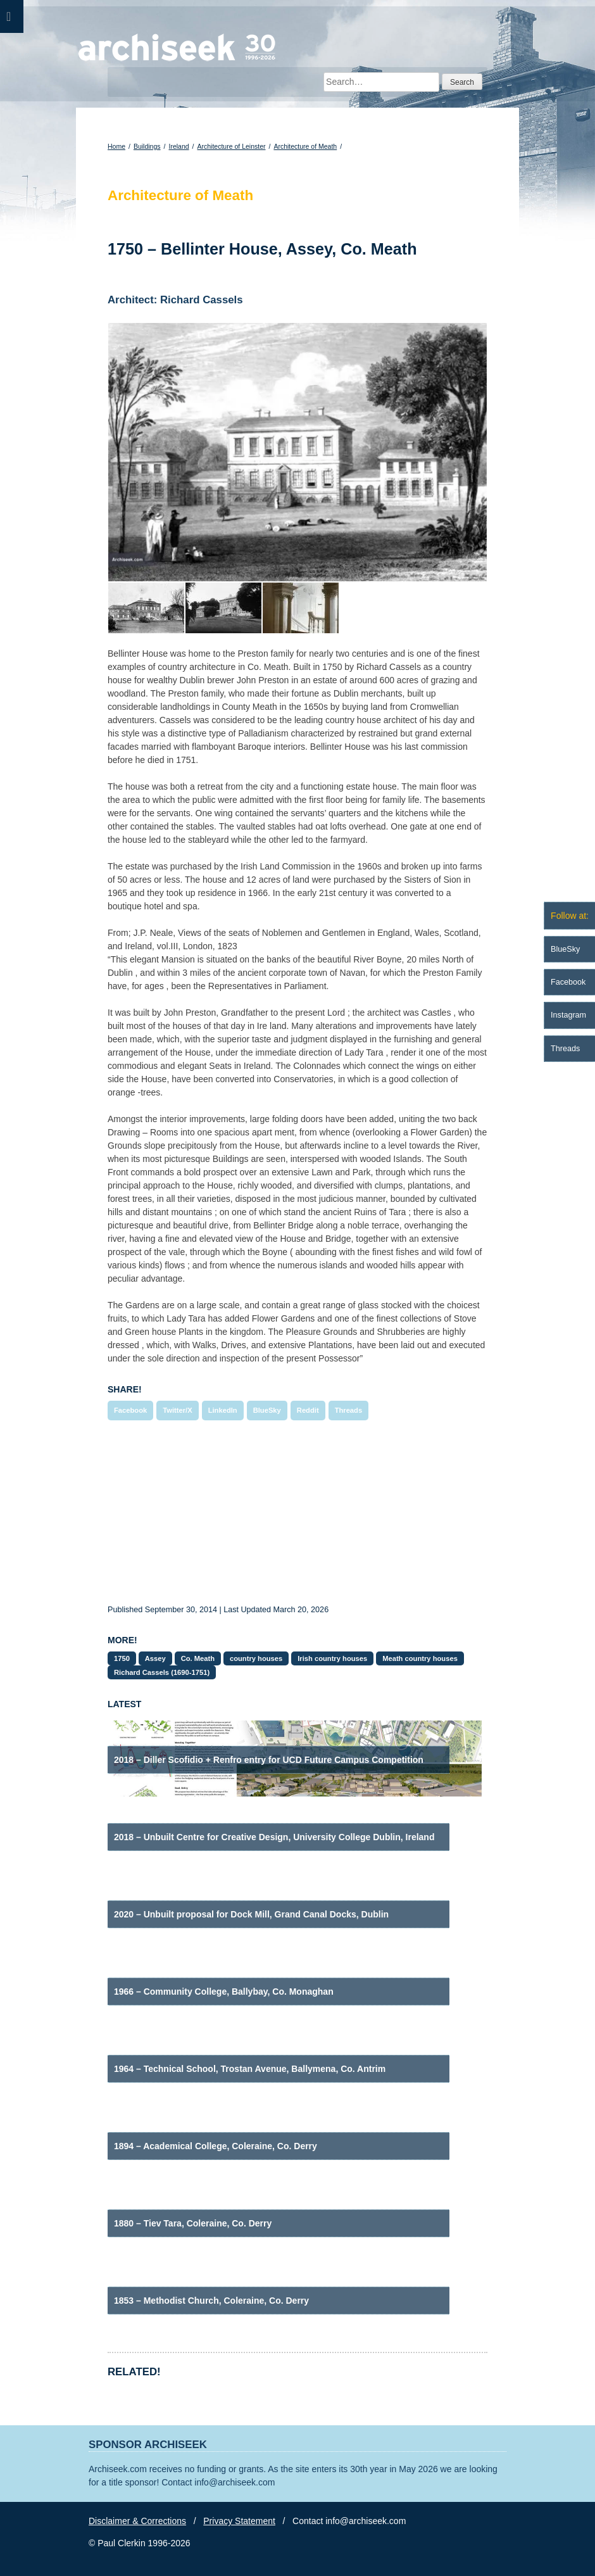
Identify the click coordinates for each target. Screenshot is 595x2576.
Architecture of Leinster (231, 146)
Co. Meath (198, 1658)
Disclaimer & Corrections (137, 2521)
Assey (155, 1658)
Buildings (147, 146)
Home (116, 146)
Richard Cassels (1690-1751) (162, 1672)
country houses (256, 1658)
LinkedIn (222, 1410)
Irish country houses (332, 1658)
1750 (122, 1658)
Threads (349, 1410)
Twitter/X (177, 1410)
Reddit (308, 1410)
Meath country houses (420, 1658)
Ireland (178, 146)
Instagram (568, 1015)
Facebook (130, 1410)
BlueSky (267, 1410)
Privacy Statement (239, 2521)
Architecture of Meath (305, 146)
